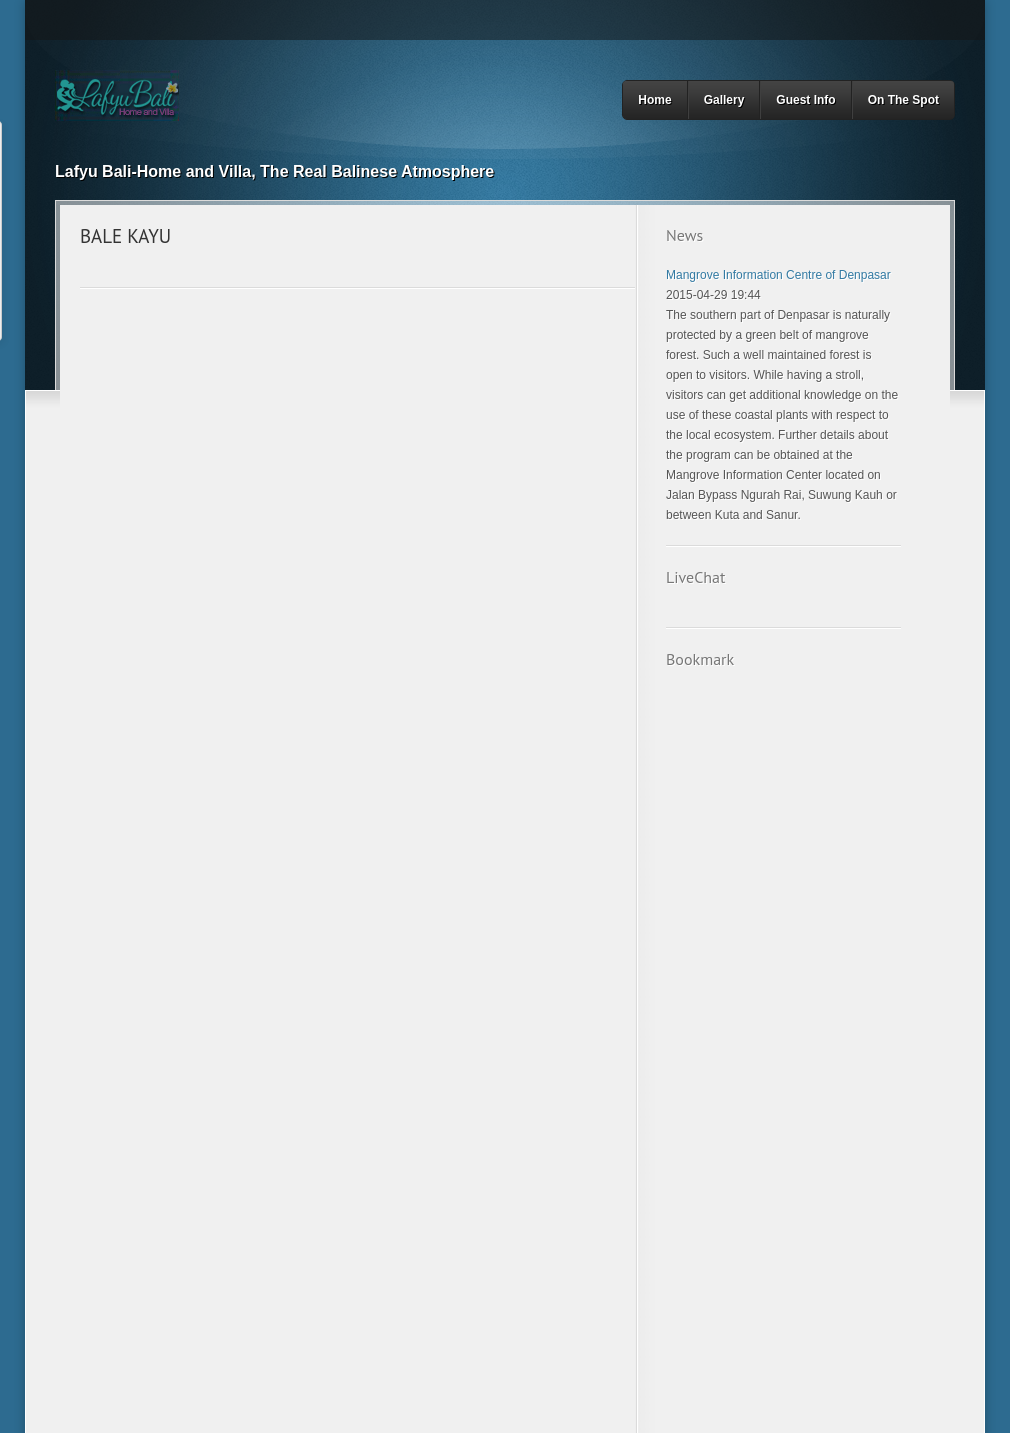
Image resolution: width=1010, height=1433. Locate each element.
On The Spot (903, 100)
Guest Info (805, 100)
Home (654, 100)
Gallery (724, 100)
